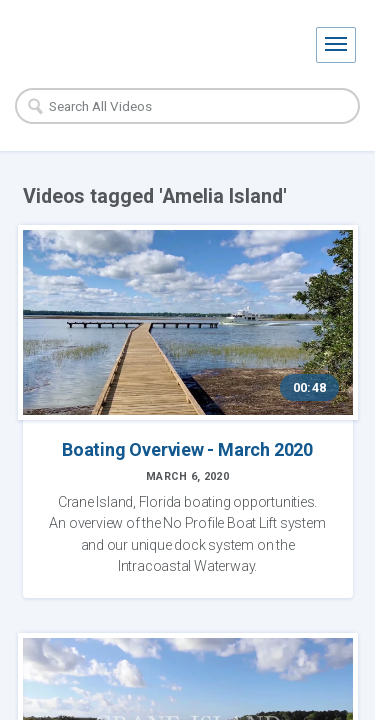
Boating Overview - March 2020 (187, 449)
